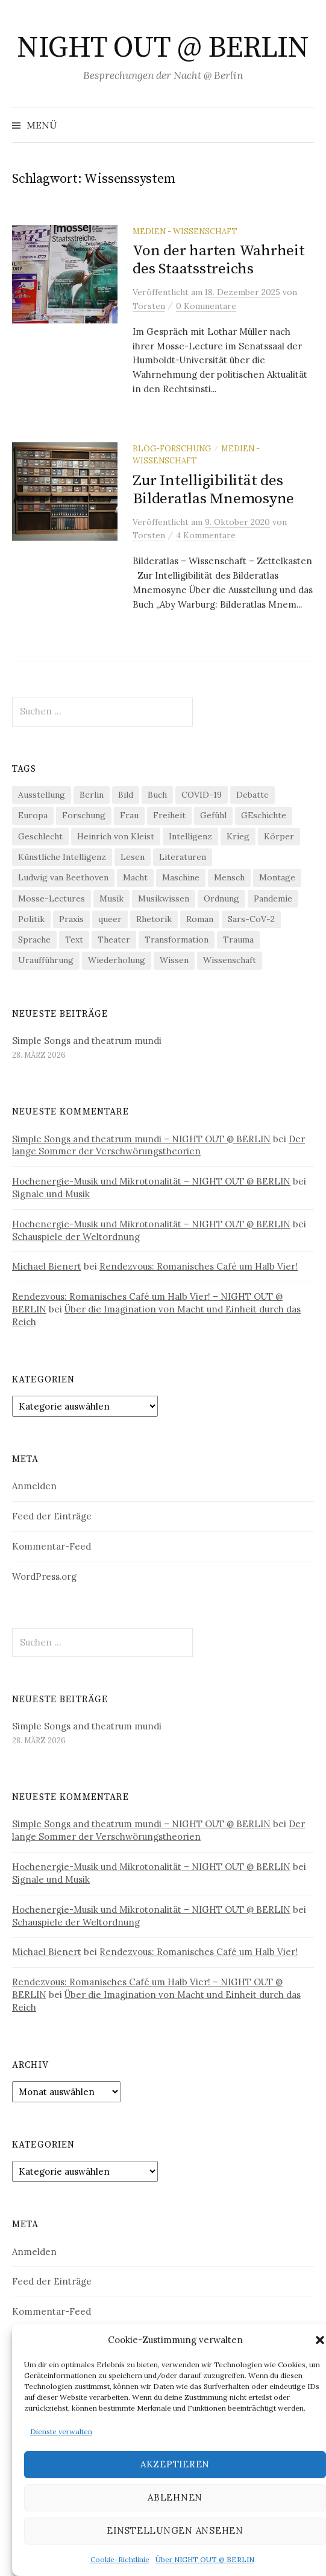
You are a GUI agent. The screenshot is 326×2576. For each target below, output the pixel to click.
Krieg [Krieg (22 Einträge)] (238, 836)
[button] (320, 2340)
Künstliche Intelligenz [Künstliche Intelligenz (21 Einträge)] (62, 856)
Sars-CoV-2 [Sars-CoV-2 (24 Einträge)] (251, 919)
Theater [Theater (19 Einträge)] (114, 939)
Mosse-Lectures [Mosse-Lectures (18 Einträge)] (51, 898)
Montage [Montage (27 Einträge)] (277, 877)
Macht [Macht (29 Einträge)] (135, 877)
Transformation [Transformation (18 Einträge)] (176, 939)
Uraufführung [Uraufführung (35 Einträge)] (46, 960)
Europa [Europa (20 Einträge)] (33, 815)
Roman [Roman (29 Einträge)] (199, 919)
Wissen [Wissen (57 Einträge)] (174, 960)
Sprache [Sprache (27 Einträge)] (34, 939)
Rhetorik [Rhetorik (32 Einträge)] (154, 919)
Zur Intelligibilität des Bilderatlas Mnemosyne (213, 489)
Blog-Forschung (172, 448)
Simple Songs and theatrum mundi (86, 1040)
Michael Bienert (46, 1266)
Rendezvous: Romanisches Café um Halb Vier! (198, 1266)
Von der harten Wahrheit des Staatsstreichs (218, 259)
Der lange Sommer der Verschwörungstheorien (158, 1145)
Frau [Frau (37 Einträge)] (129, 815)
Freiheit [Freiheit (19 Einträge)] (169, 815)
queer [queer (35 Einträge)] (110, 919)
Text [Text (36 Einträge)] (74, 939)
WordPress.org (44, 1576)
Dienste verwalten (61, 2431)
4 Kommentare (206, 535)
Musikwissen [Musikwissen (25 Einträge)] (163, 898)
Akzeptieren (175, 2464)
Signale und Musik (51, 1194)
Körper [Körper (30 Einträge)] (279, 836)
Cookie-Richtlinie (119, 2559)
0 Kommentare (206, 306)
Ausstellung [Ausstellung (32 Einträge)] (41, 794)
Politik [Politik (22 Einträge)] (31, 919)
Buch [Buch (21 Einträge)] (157, 794)
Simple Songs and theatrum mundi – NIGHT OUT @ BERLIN (141, 1139)
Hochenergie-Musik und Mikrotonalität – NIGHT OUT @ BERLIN (151, 1181)
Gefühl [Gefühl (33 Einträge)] (213, 815)
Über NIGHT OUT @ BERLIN (204, 2559)
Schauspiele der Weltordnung (76, 1236)
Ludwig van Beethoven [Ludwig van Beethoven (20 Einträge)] (63, 877)
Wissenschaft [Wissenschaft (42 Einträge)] (229, 960)
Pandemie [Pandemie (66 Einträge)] (273, 898)
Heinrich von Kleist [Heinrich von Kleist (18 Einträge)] (115, 836)
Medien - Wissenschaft (185, 231)
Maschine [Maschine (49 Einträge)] (180, 877)
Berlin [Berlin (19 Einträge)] (92, 794)
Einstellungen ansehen (175, 2530)
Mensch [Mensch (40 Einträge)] (229, 877)
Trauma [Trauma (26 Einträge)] (238, 939)
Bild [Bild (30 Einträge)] (125, 794)
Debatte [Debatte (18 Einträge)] (252, 794)
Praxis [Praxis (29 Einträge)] (71, 919)
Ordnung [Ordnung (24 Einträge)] (221, 898)
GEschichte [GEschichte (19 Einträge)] (263, 815)
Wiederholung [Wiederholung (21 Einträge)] (116, 960)
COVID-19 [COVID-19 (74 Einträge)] (201, 794)
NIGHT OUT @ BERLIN (163, 48)
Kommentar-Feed (51, 1546)
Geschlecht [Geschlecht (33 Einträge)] (40, 836)
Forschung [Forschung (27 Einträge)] (83, 815)
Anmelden (34, 1486)
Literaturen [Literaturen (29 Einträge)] (182, 856)
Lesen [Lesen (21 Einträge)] (133, 856)
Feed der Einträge (52, 1516)
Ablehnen (175, 2497)
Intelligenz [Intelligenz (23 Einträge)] (190, 836)
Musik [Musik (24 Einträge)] (111, 898)
